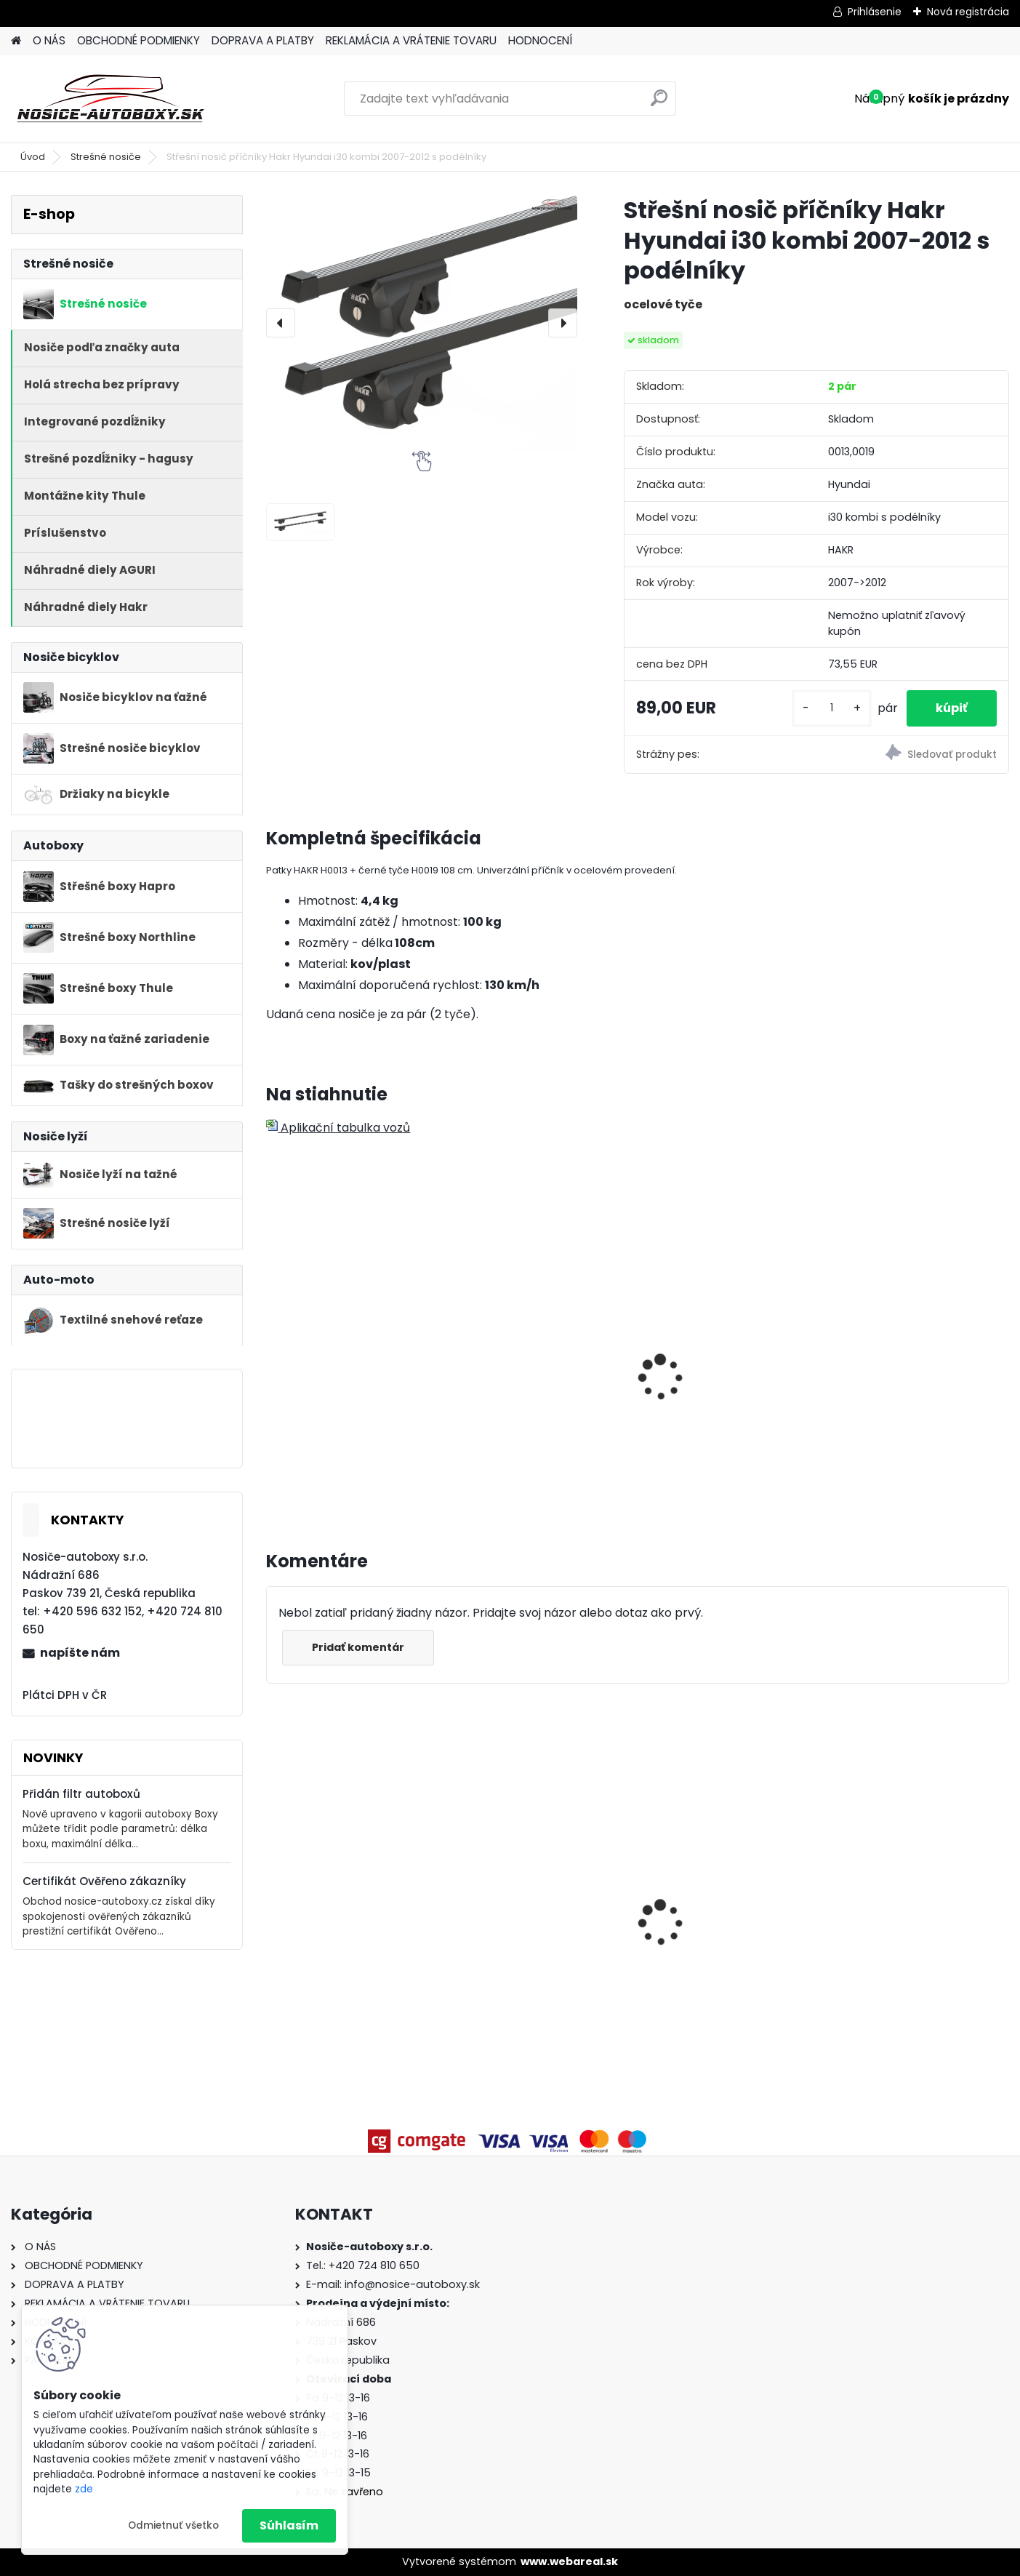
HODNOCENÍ (540, 40)
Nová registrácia (968, 11)
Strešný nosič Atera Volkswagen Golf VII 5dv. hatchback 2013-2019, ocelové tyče (347, 1904)
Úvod (32, 157)
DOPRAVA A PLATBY (263, 40)
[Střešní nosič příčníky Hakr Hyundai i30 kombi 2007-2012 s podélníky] (421, 323)
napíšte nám (80, 1652)
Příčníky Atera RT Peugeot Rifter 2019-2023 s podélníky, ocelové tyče (914, 1874)
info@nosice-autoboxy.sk (412, 2284)
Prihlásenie (874, 11)
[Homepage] (16, 41)
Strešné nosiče (106, 157)
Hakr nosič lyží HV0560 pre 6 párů (539, 1375)
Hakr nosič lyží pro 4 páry (347, 1310)
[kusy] (832, 708)
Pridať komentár (358, 1647)
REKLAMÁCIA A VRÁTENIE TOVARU (411, 40)
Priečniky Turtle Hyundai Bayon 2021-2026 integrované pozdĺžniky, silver (533, 1892)
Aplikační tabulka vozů (338, 1127)
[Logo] (111, 99)
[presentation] (280, 322)
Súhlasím (289, 2525)
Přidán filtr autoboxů (81, 1793)
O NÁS (49, 40)
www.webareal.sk (569, 2561)
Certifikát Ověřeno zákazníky (104, 1881)
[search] (659, 103)
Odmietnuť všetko (173, 2525)
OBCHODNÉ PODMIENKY (138, 40)
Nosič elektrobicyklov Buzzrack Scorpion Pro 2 (721, 1919)
